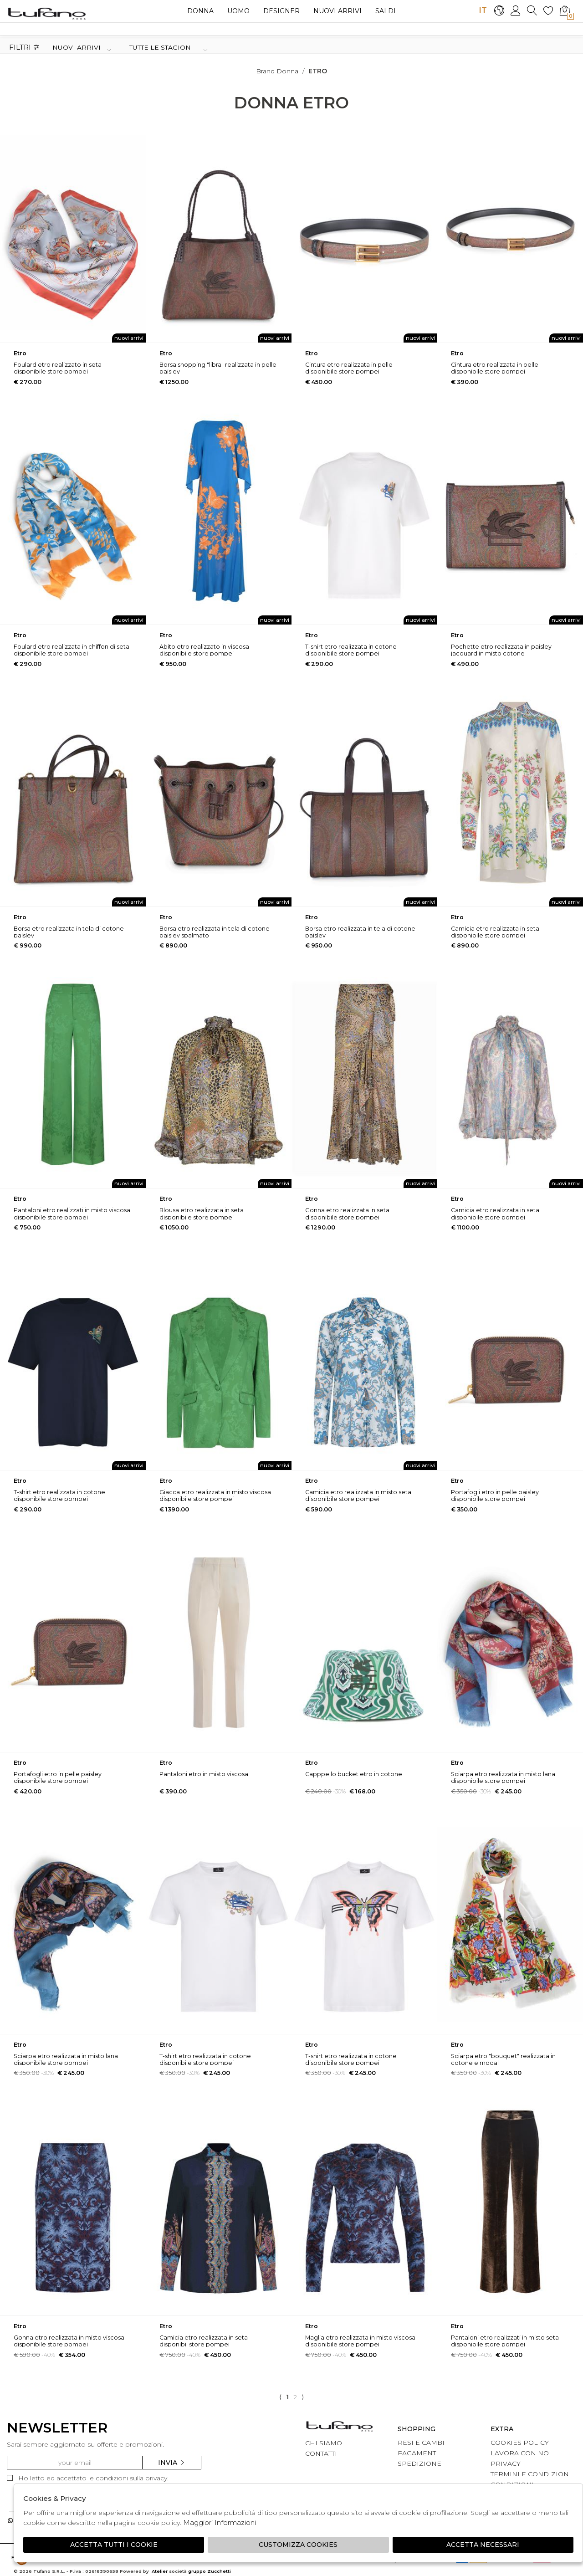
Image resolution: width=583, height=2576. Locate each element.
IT (483, 10)
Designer (281, 11)
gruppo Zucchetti (209, 2571)
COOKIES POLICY (520, 2442)
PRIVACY (506, 2463)
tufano (339, 2427)
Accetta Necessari (482, 2544)
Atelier (160, 2571)
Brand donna (277, 71)
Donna (200, 11)
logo (47, 13)
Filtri (24, 47)
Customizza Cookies (298, 2544)
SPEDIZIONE (419, 2463)
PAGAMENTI (418, 2453)
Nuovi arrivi (337, 11)
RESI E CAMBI (421, 2442)
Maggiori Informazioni (219, 2522)
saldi (385, 11)
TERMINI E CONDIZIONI (531, 2474)
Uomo (238, 11)
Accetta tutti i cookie (114, 2544)
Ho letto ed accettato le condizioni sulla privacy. (88, 2478)
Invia (171, 2462)
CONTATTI (321, 2453)
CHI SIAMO (323, 2443)
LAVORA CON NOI (521, 2453)
